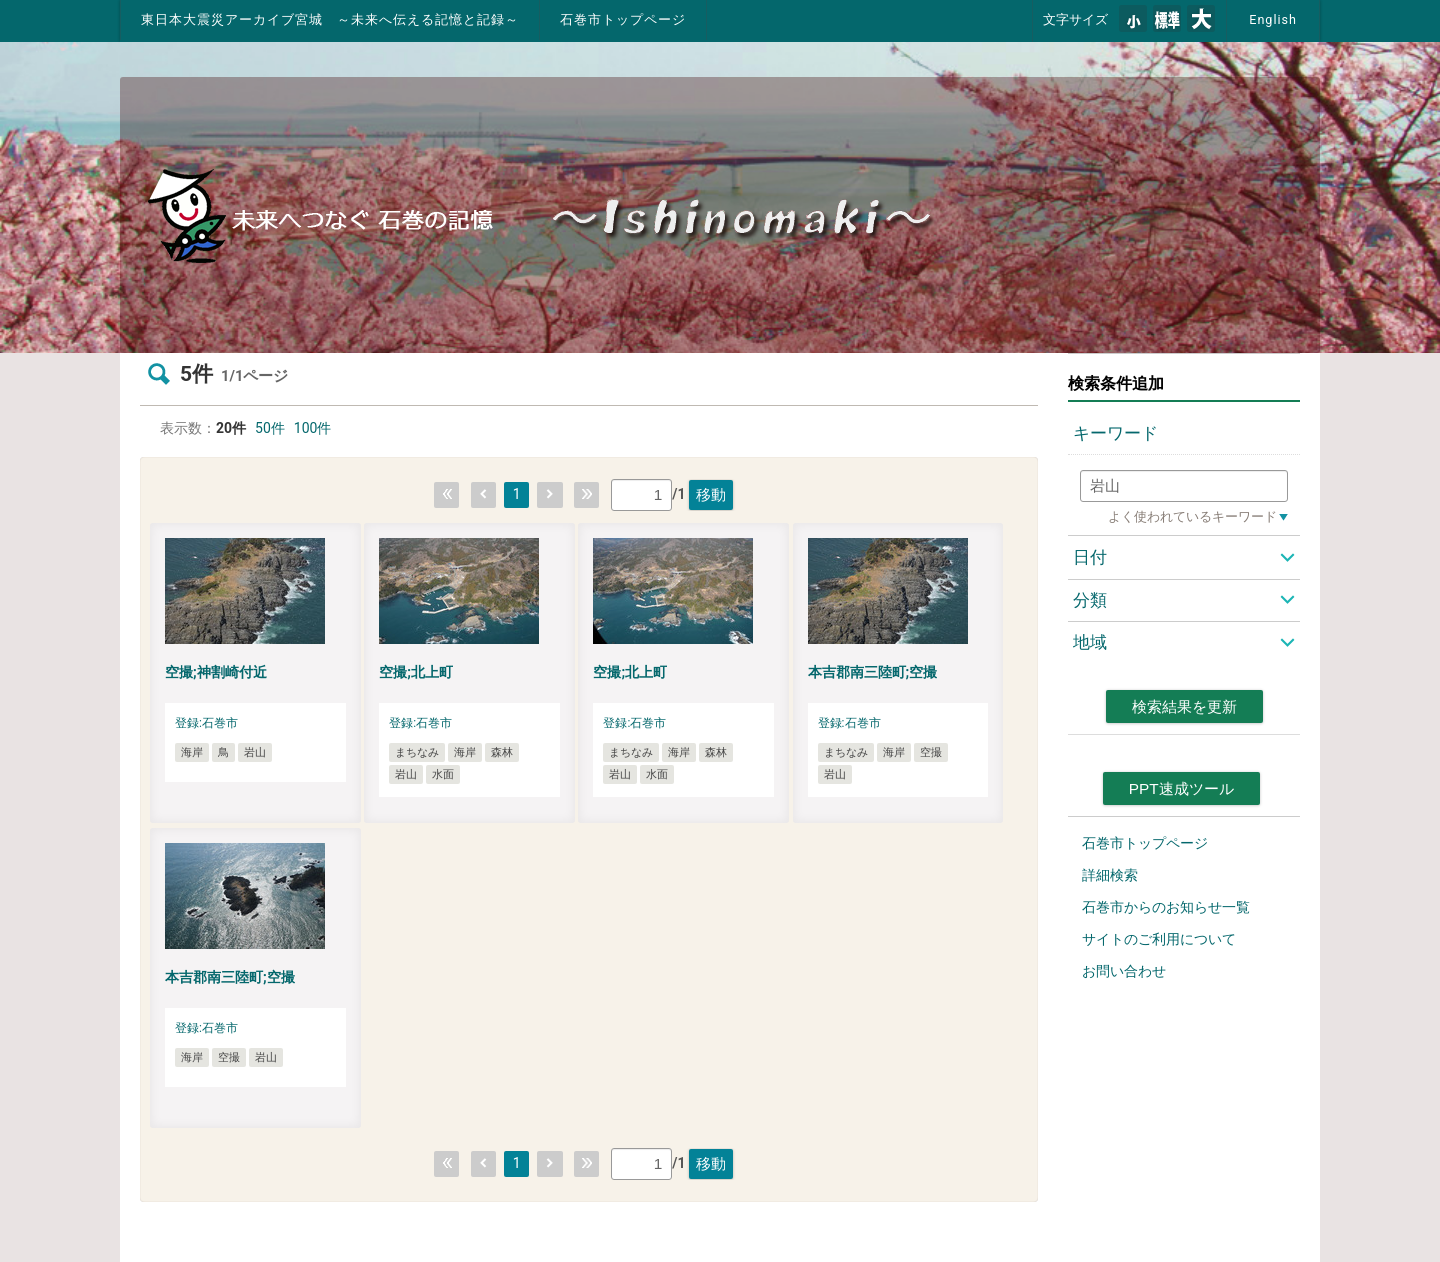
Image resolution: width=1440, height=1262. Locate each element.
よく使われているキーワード (1192, 516)
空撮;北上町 (416, 672)
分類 (1090, 600)
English (1273, 19)
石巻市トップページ (623, 19)
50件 (270, 428)
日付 (1090, 557)
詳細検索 (1110, 875)
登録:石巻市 (206, 723)
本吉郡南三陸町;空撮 (873, 672)
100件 (313, 428)
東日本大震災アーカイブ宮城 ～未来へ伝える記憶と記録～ (330, 19)
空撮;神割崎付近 (216, 672)
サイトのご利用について (1159, 939)
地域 (1090, 642)
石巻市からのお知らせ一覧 (1166, 907)
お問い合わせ (1124, 971)
